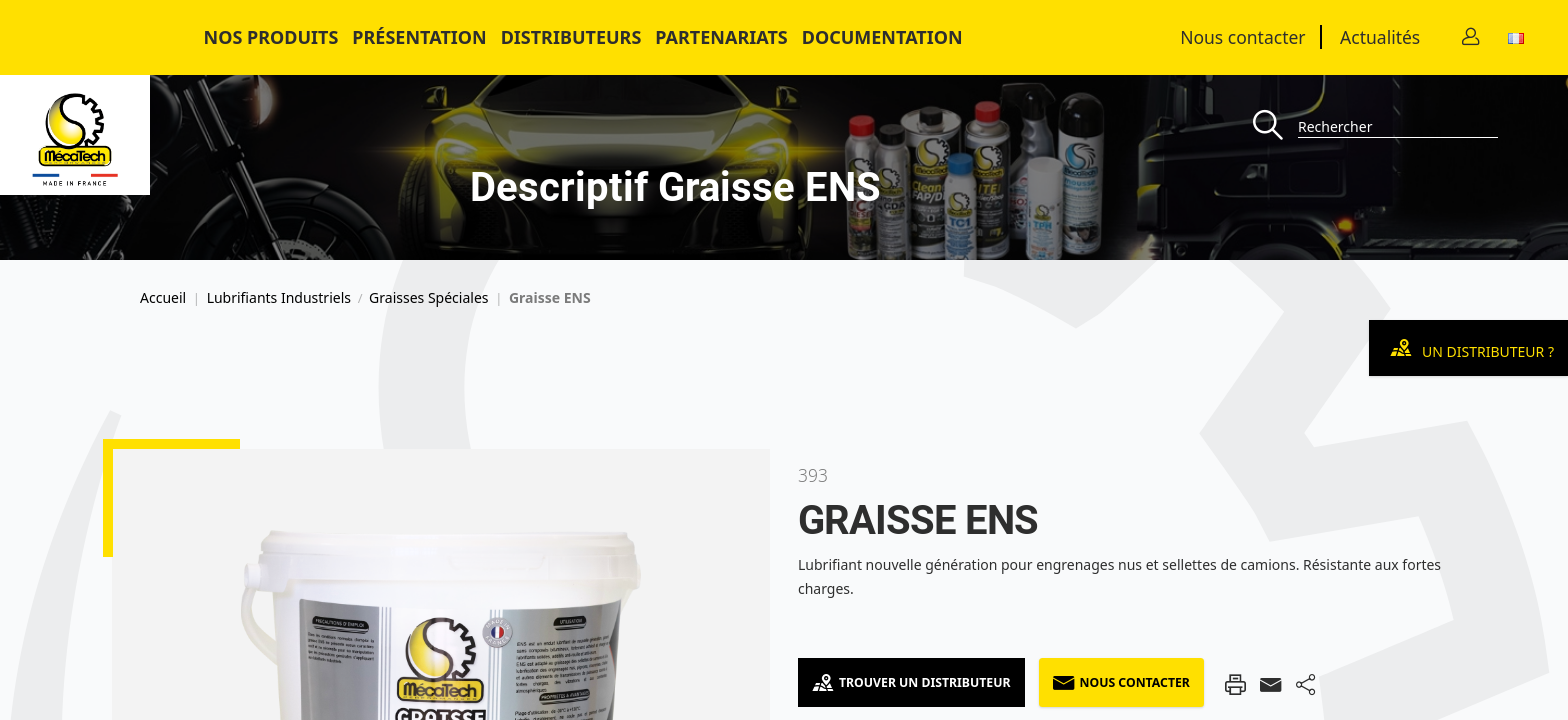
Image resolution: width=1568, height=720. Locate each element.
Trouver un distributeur (911, 682)
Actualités (1380, 37)
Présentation (419, 37)
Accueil (163, 298)
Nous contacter (1242, 37)
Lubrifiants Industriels (279, 298)
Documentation (882, 37)
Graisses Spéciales (428, 298)
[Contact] (1471, 37)
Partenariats (721, 37)
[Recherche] (1275, 126)
